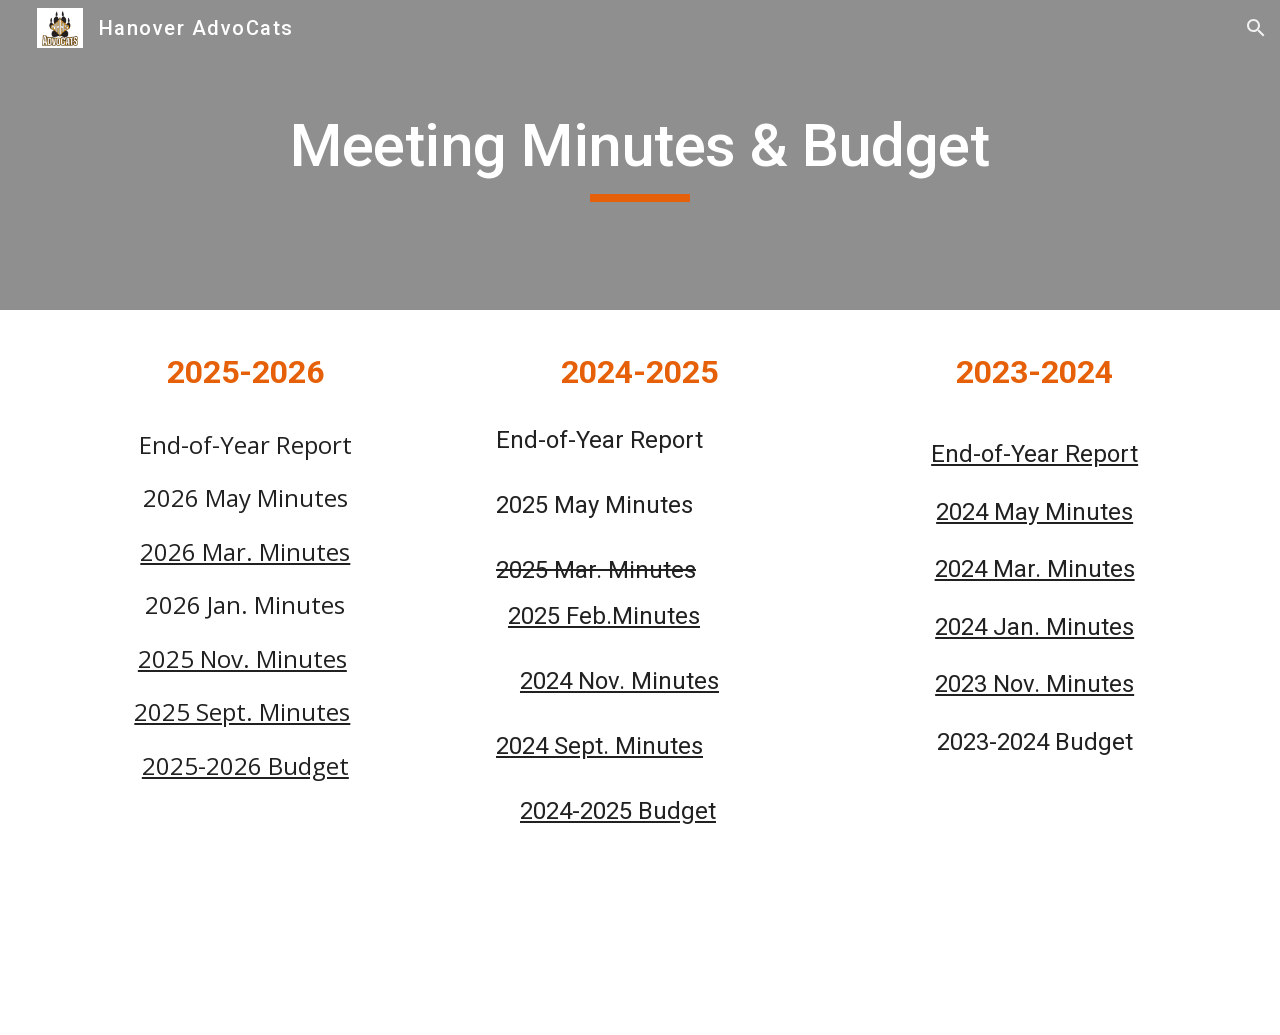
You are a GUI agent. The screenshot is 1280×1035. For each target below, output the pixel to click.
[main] (640, 155)
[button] (1256, 28)
